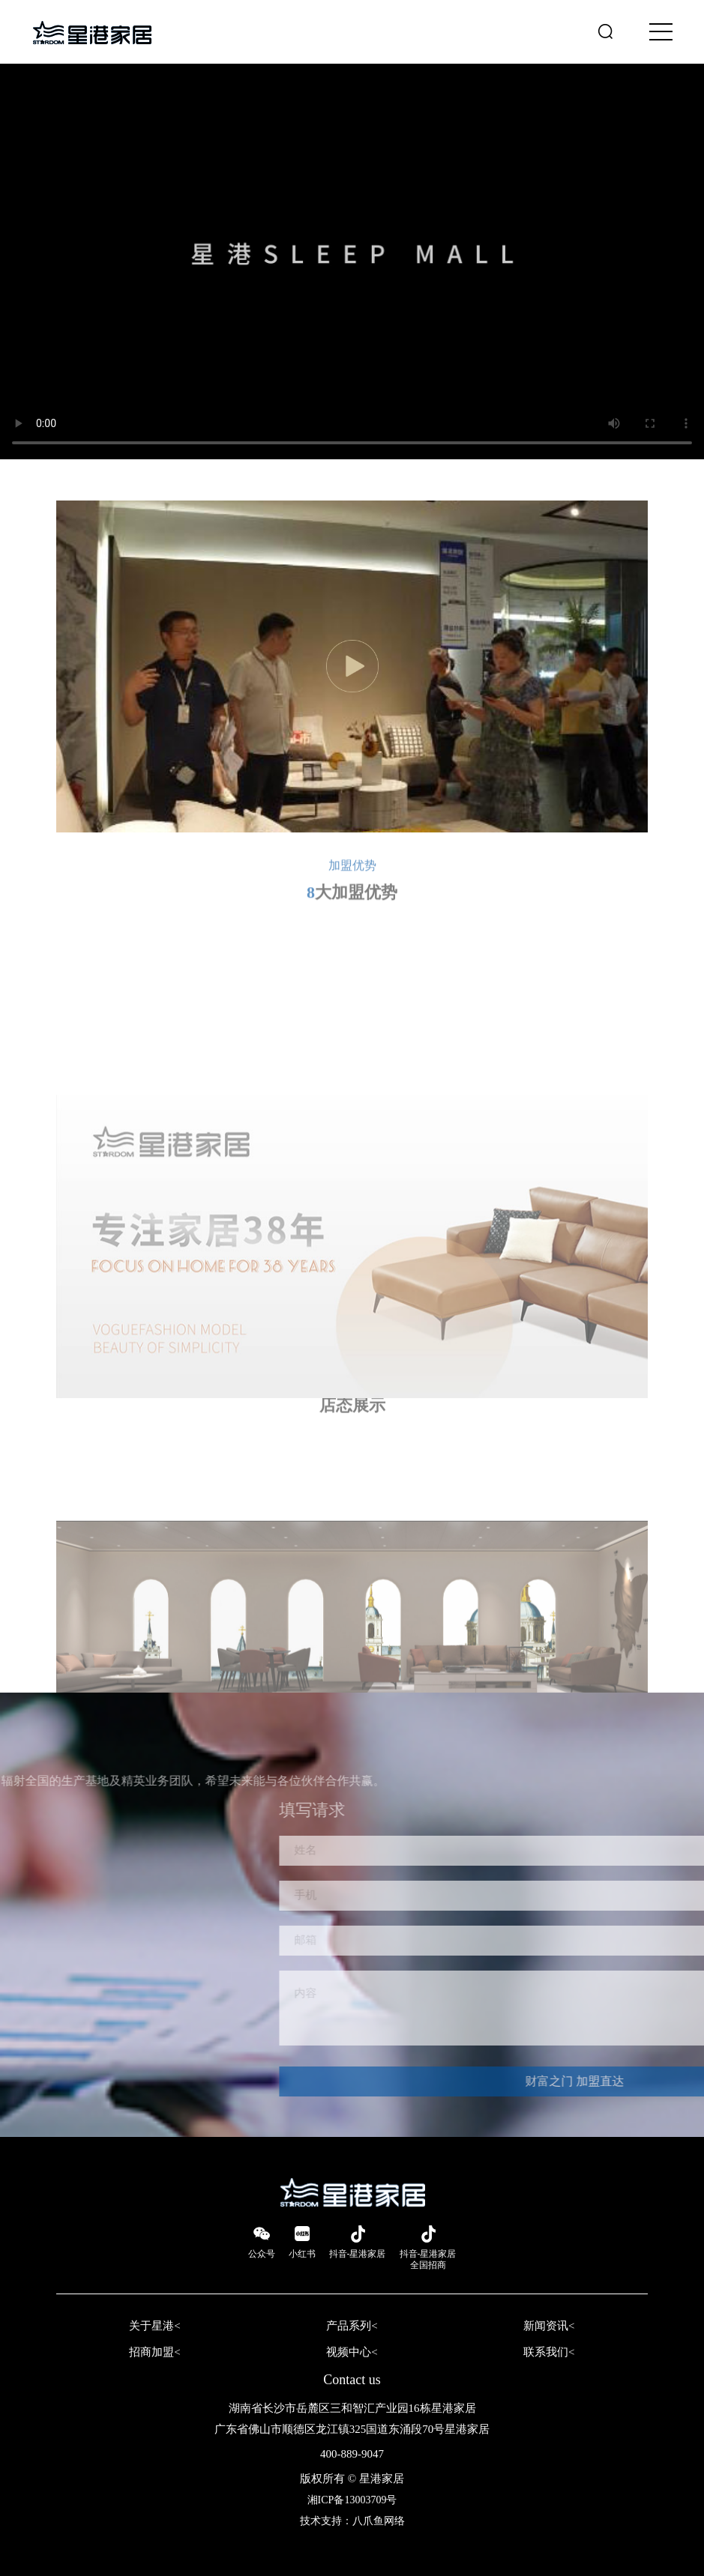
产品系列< (351, 2326)
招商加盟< (154, 2352)
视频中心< (351, 2352)
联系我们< (548, 2352)
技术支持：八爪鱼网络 (352, 2521)
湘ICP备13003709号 (352, 2500)
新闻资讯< (548, 2326)
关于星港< (154, 2326)
